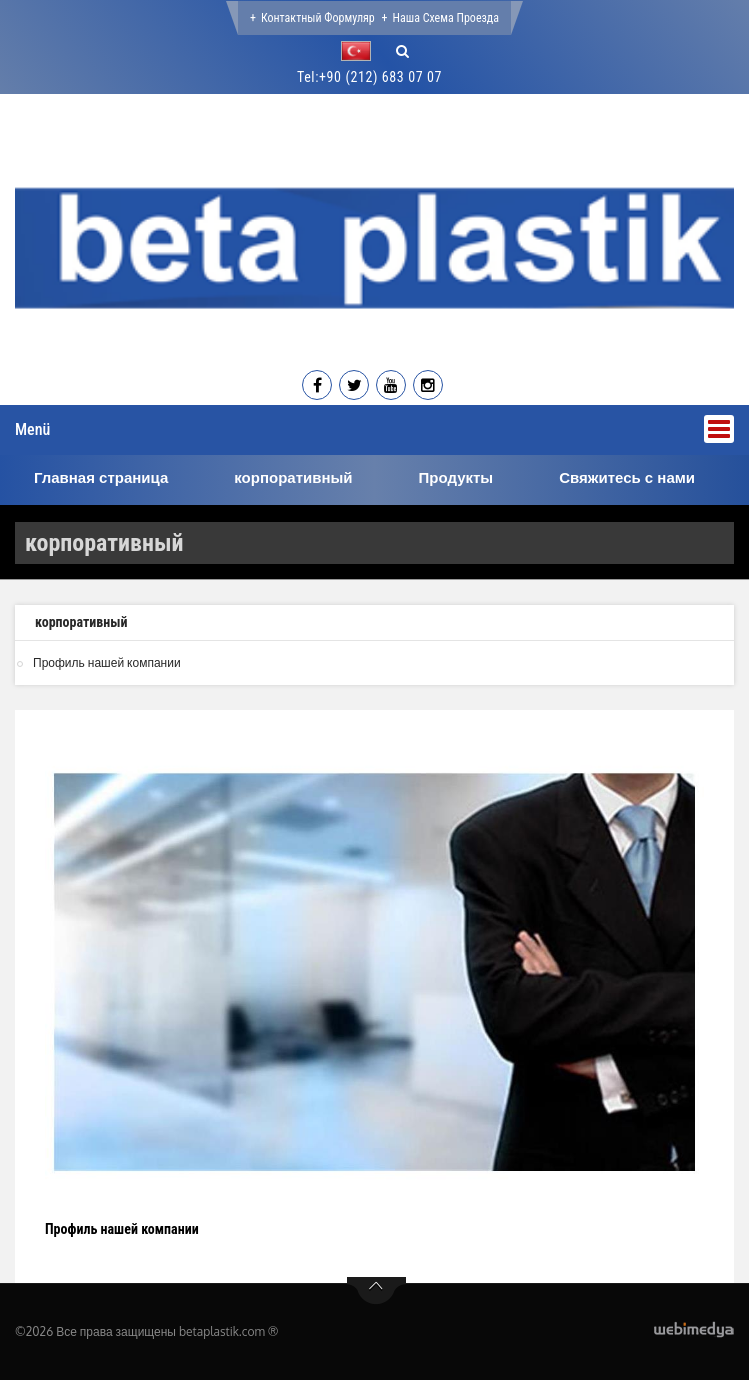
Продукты (456, 477)
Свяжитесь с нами (627, 477)
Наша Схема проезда (446, 18)
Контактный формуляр (318, 18)
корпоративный (293, 477)
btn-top (376, 1291)
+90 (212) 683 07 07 (380, 77)
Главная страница (101, 477)
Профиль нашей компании (107, 662)
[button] (361, 51)
